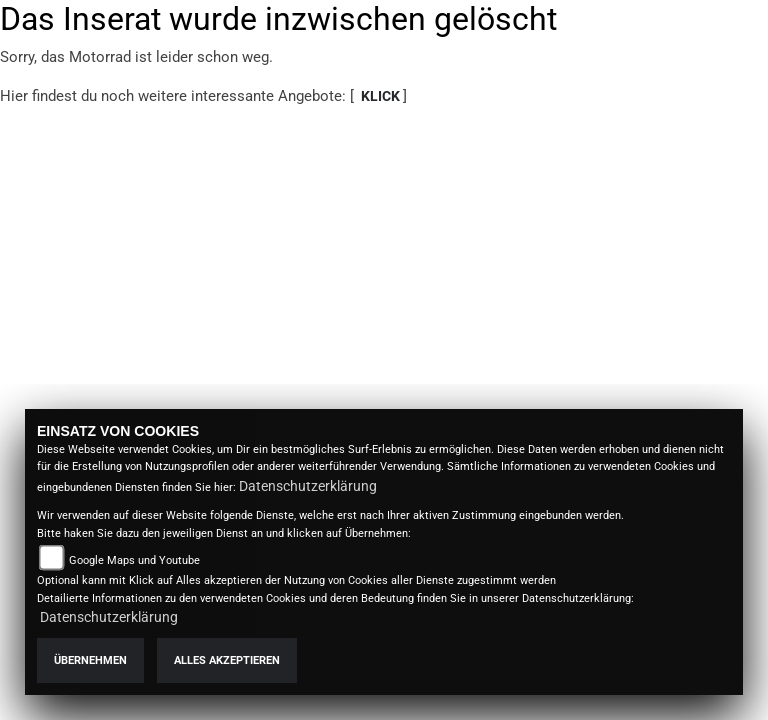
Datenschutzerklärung (308, 486)
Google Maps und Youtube (134, 560)
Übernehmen (90, 660)
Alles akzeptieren (227, 660)
